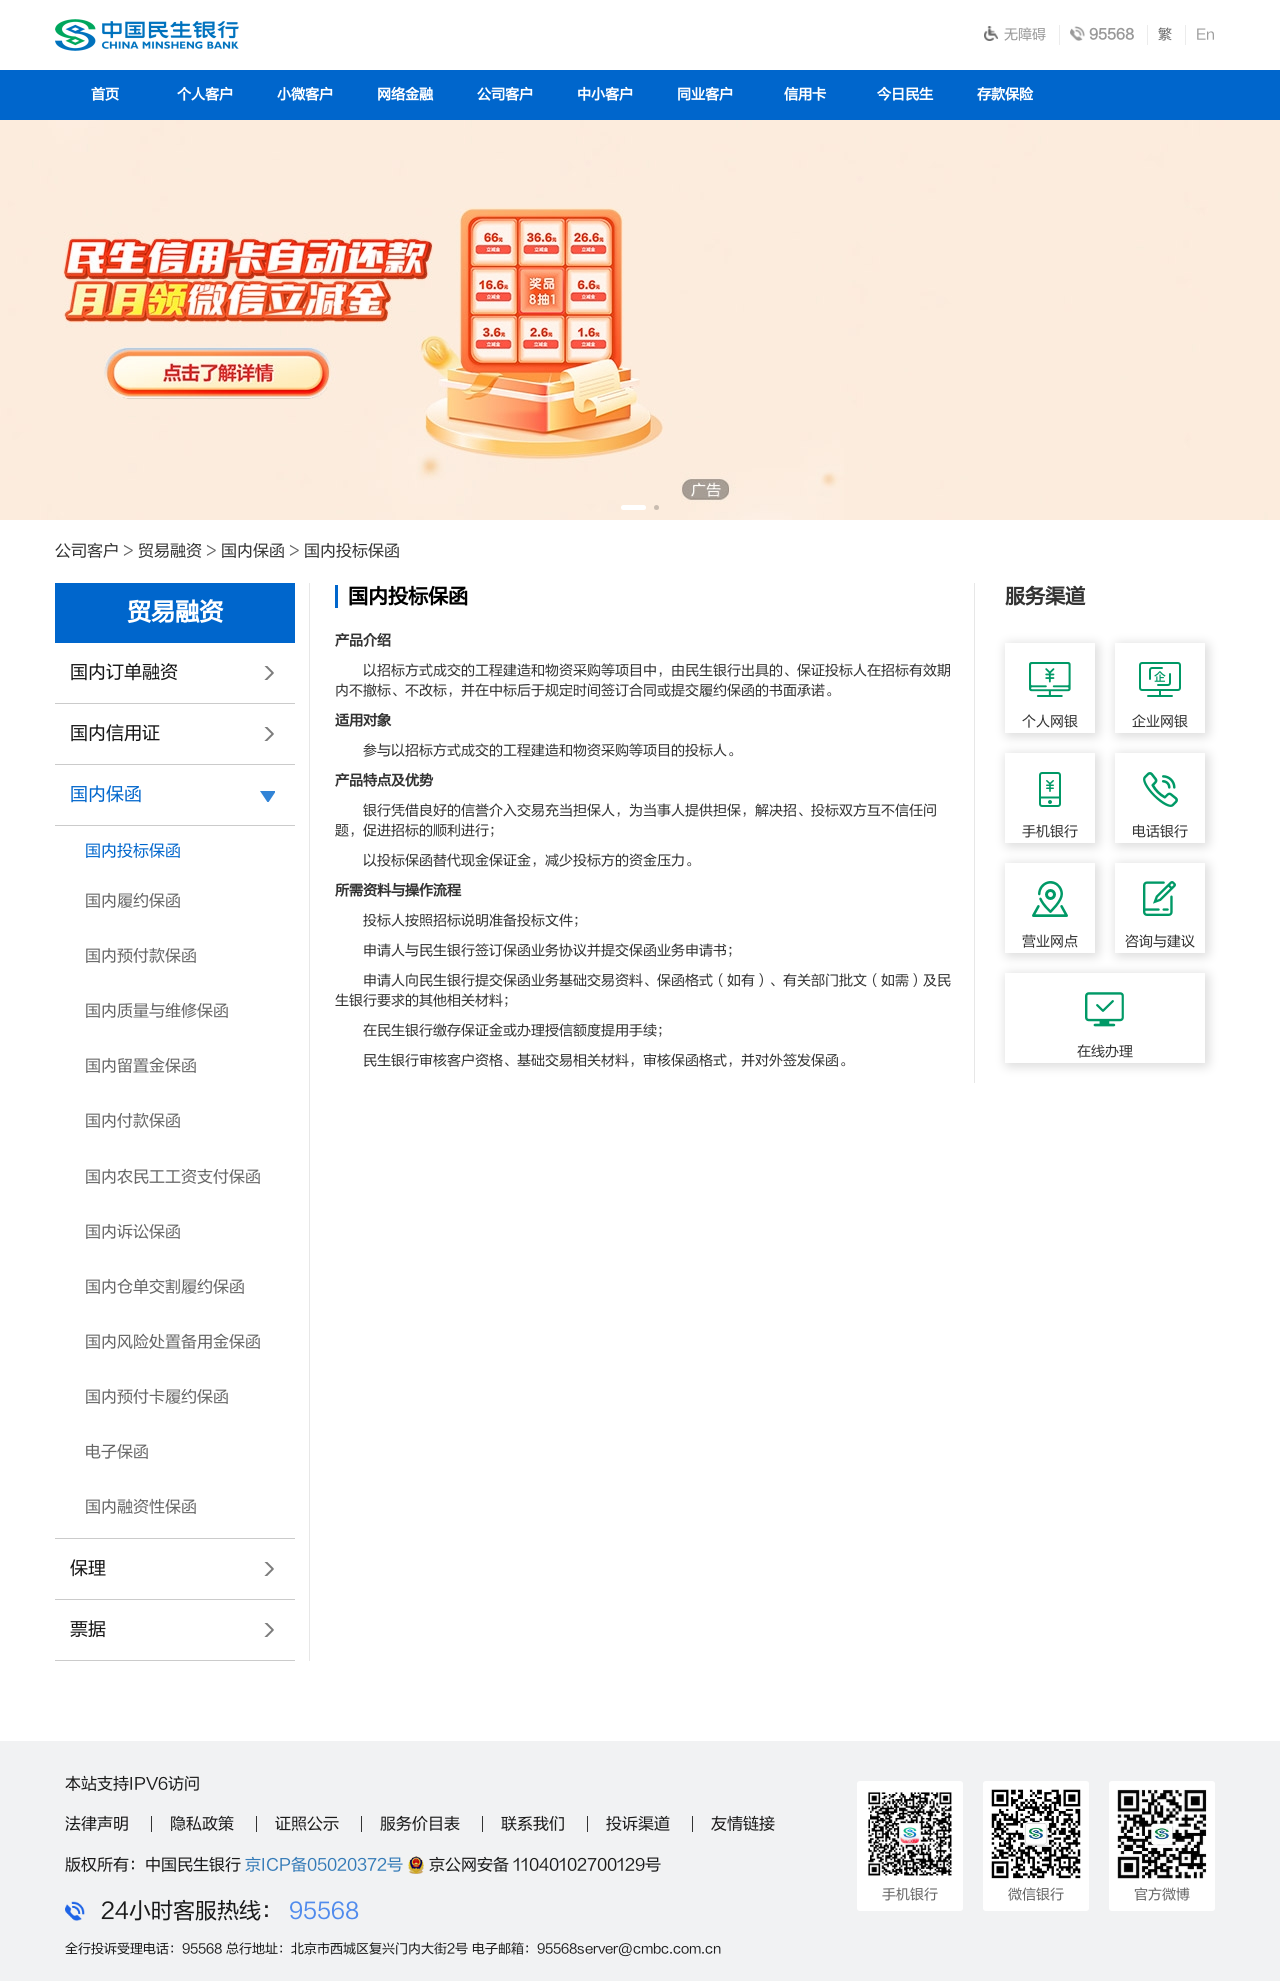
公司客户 (505, 94)
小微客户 (305, 94)
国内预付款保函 (141, 956)
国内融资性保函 (141, 1507)
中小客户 (605, 94)
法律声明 (97, 1824)
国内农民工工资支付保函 (173, 1177)
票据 (88, 1629)
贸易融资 (170, 551)
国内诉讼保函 (133, 1232)
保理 (88, 1568)
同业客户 (705, 94)
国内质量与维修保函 (157, 1011)
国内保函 (253, 551)
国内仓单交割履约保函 (165, 1287)
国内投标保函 (352, 551)
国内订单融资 (124, 672)
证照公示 (307, 1824)
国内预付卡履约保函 (157, 1397)
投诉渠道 (638, 1824)
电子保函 (117, 1452)
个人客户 (205, 94)
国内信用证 (115, 733)
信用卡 (805, 94)
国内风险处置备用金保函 (173, 1342)
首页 (105, 94)
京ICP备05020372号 (324, 1865)
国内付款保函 (133, 1121)
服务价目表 (420, 1824)
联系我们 (533, 1824)
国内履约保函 (133, 901)
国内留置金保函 (141, 1066)
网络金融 (405, 94)
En (1205, 34)
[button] (633, 507)
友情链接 (743, 1824)
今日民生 (905, 94)
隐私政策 (202, 1824)
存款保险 (1005, 94)
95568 (324, 1911)
